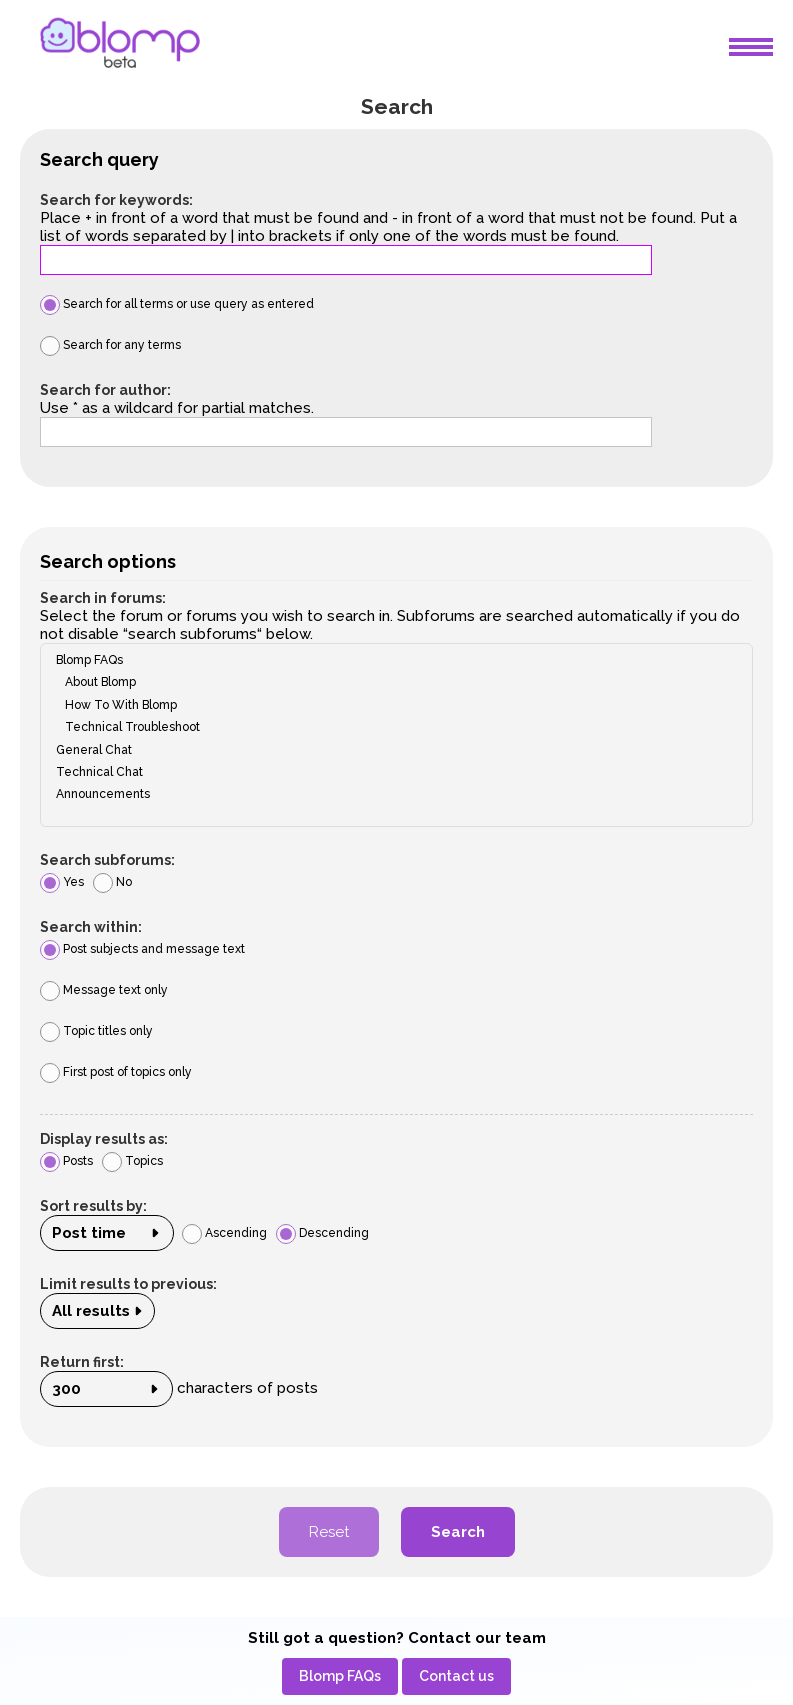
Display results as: (104, 1139)
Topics (132, 1161)
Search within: (91, 927)
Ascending (224, 1233)
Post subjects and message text (142, 949)
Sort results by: (93, 1206)
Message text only (104, 990)
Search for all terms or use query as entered (177, 304)
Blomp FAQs (390, 660)
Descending (322, 1233)
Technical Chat (390, 772)
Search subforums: (107, 860)
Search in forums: (103, 598)
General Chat (390, 750)
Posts (66, 1161)
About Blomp (390, 682)
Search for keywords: (116, 200)
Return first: (82, 1362)
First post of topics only (116, 1072)
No (112, 882)
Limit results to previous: (128, 1284)
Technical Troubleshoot (390, 727)
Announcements (390, 794)
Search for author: (105, 390)
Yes (62, 882)
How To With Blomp (390, 705)
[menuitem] (340, 1676)
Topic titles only (96, 1031)
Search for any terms (110, 345)
